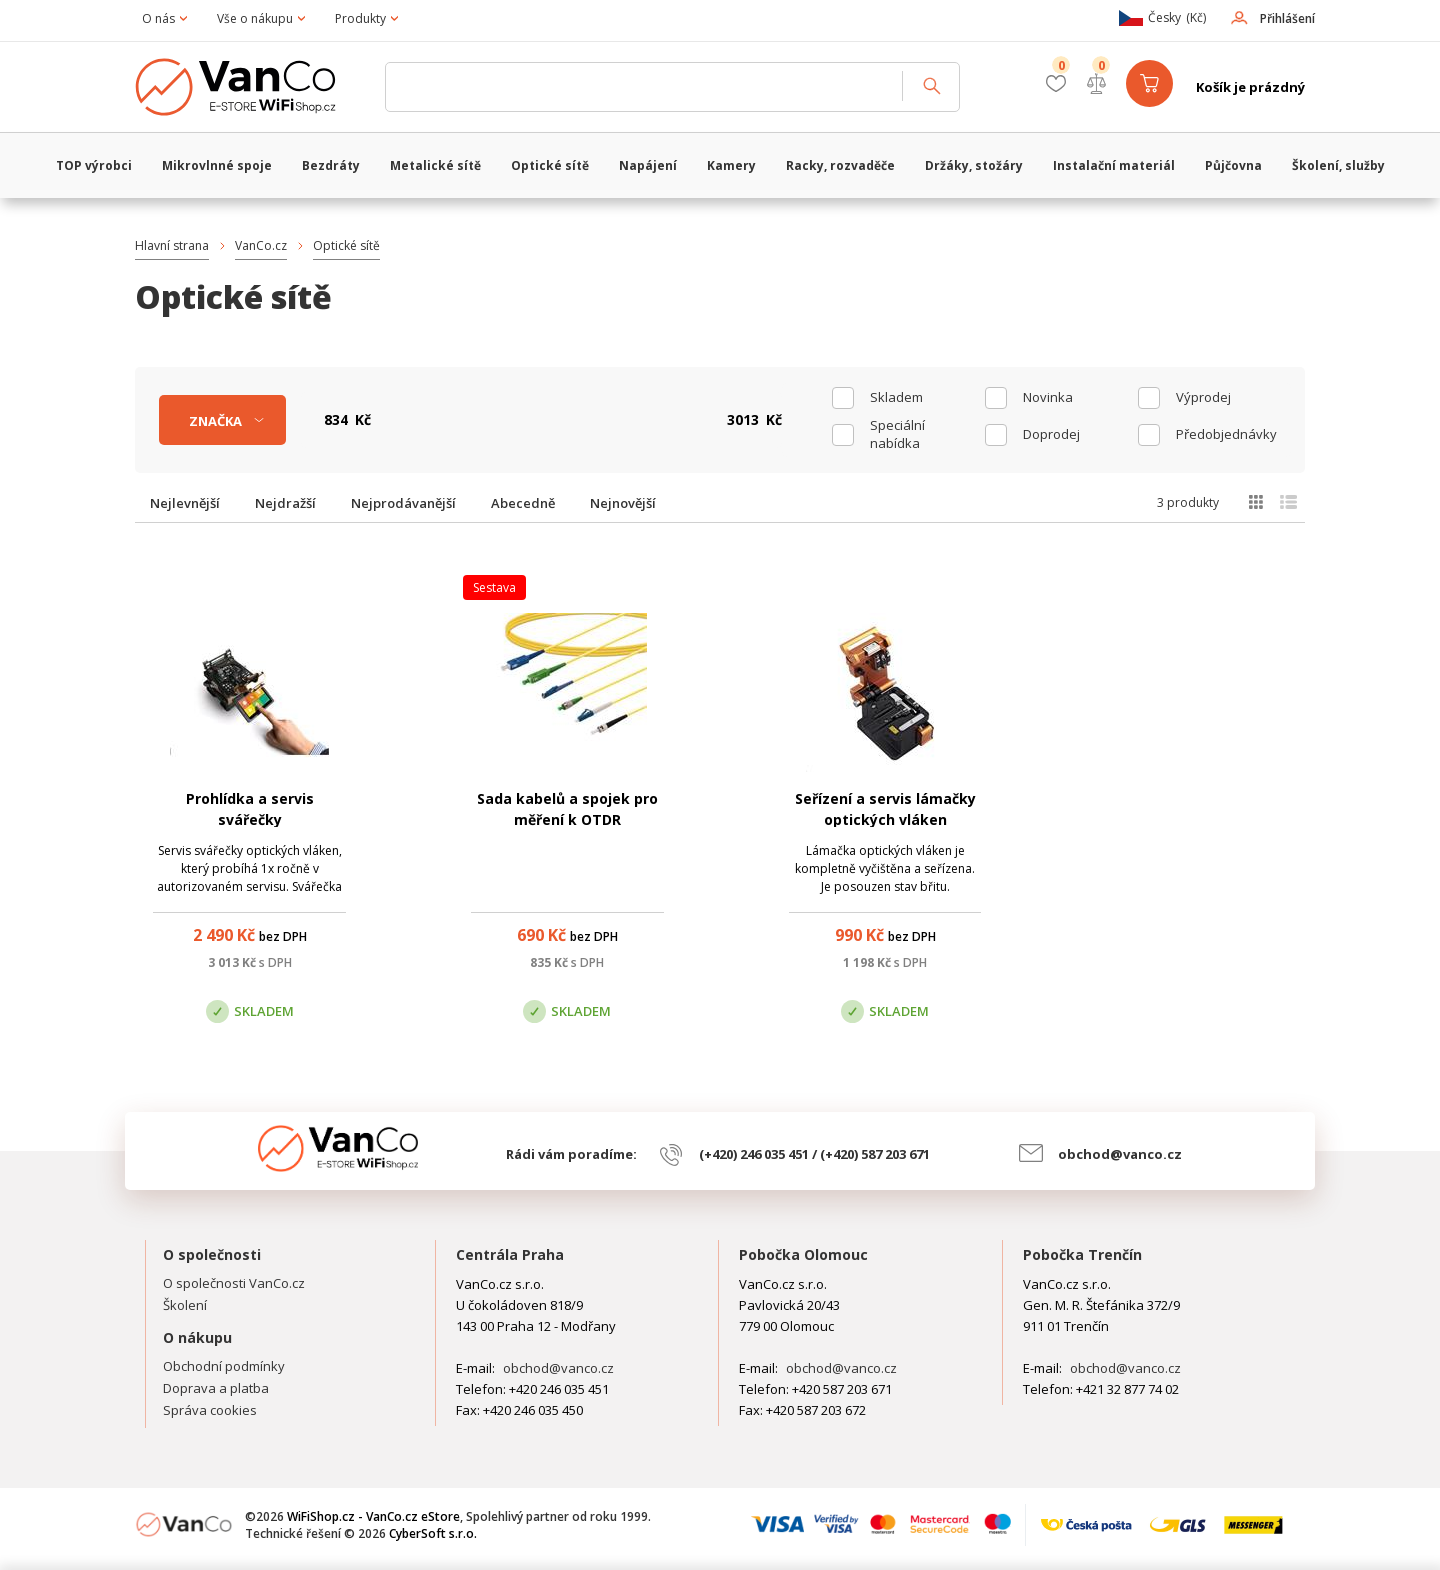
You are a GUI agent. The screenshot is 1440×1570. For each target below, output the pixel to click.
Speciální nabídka (897, 434)
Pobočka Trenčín (1082, 1254)
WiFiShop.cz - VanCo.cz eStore (250, 87)
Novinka (1048, 397)
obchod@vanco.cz (1120, 1154)
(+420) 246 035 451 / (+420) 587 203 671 (814, 1154)
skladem (896, 397)
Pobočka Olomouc (803, 1254)
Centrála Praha (510, 1254)
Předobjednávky (1226, 434)
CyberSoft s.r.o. (433, 1533)
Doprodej (1051, 434)
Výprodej (1203, 397)
